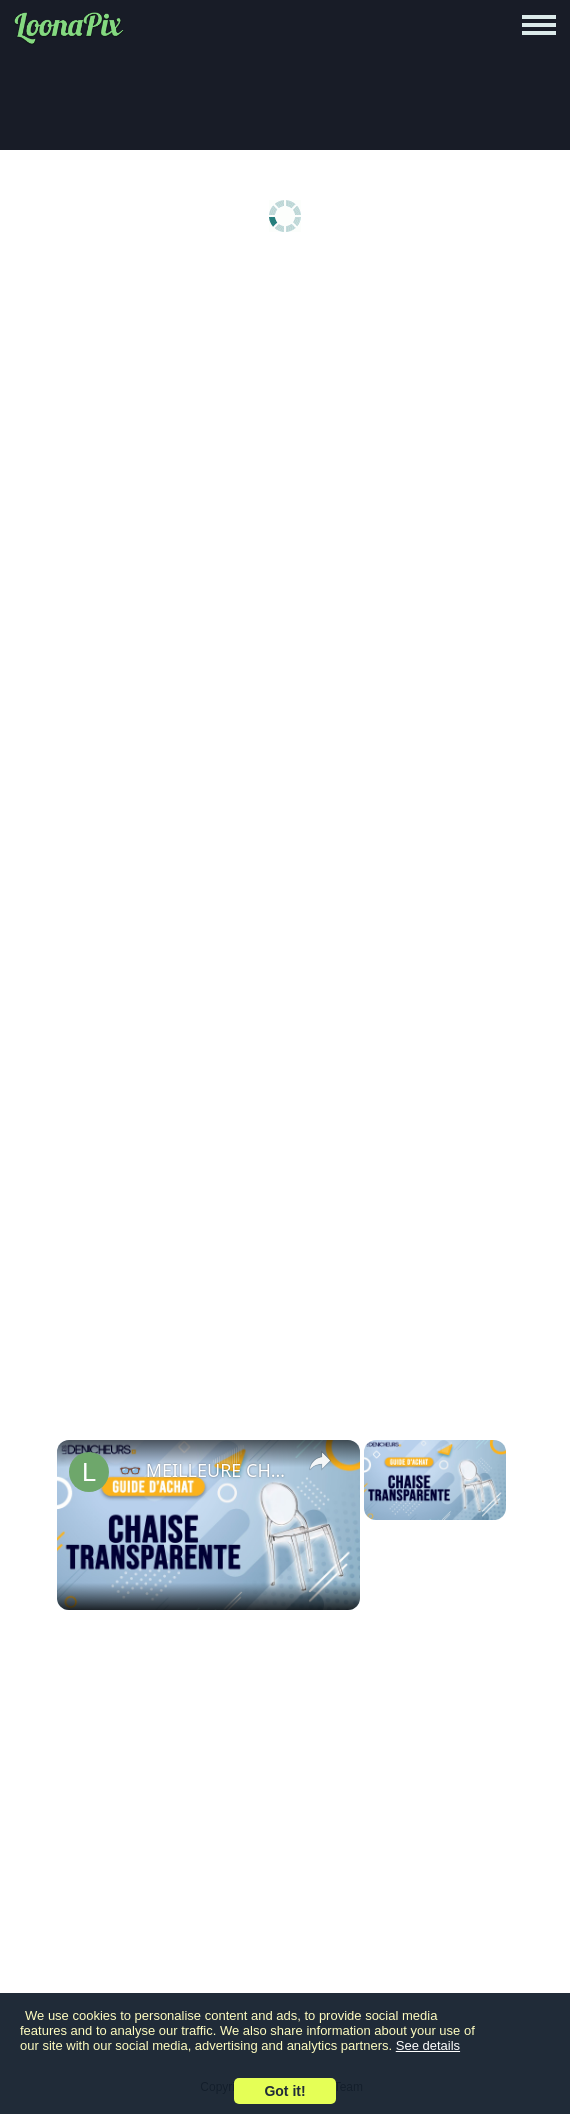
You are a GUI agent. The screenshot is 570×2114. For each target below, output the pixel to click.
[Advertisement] (285, 422)
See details (428, 2045)
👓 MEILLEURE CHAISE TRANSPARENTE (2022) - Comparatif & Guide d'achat (205, 1470)
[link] (89, 1472)
